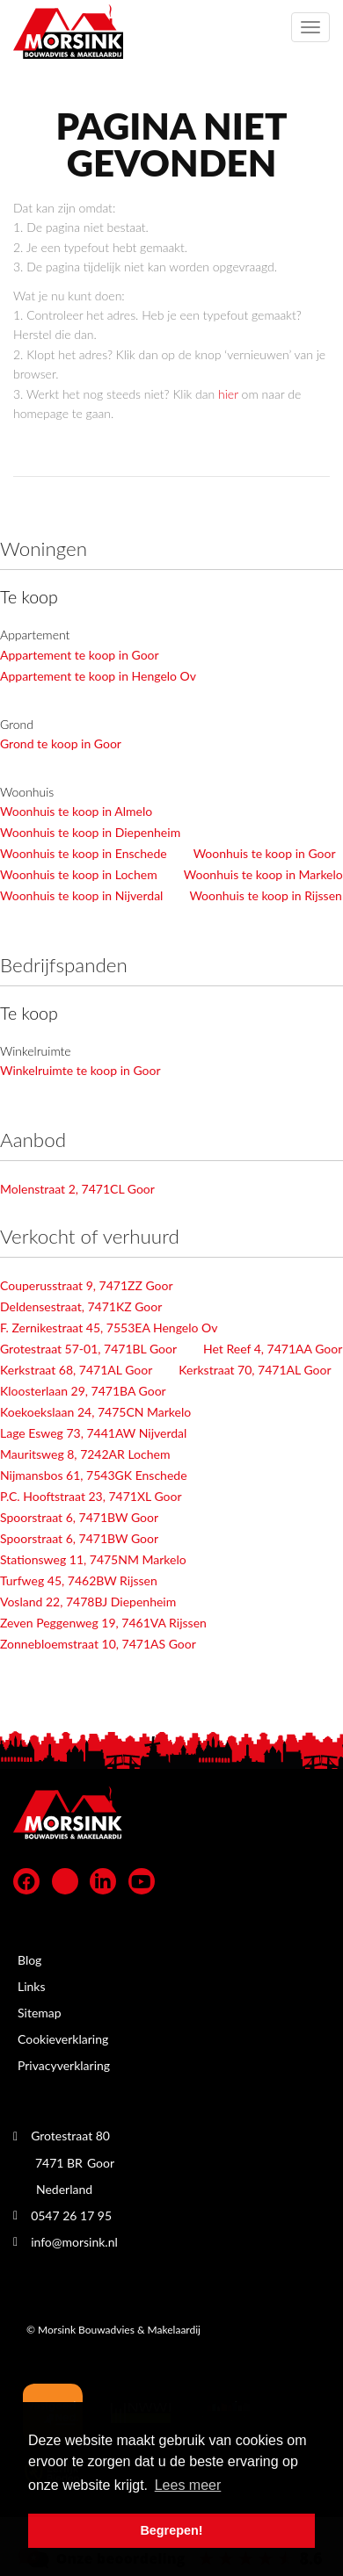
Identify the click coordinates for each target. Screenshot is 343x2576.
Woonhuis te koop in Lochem (78, 874)
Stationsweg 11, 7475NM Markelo (93, 1559)
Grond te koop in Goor (60, 743)
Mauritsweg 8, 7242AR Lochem (85, 1454)
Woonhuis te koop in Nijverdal (81, 895)
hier (228, 393)
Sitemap (40, 2012)
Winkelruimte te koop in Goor (80, 1070)
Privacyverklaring (64, 2065)
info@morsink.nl (74, 2241)
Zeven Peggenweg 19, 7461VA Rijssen (103, 1622)
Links (32, 1986)
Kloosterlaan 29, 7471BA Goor (83, 1390)
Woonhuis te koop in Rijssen (265, 895)
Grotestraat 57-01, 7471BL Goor (88, 1348)
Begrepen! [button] (171, 2530)
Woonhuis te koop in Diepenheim (90, 832)
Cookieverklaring (63, 2038)
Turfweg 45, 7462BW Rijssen (78, 1580)
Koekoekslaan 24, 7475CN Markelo (95, 1411)
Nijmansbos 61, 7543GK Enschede (93, 1475)
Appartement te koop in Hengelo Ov (98, 675)
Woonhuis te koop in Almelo (76, 811)
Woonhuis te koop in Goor (264, 853)
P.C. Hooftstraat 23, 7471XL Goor (91, 1496)
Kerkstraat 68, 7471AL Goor (76, 1369)
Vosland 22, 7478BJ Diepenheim (88, 1601)
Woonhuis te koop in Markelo (263, 874)
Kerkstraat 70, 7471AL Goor (255, 1369)
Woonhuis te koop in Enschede (83, 853)
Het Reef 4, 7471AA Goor (272, 1348)
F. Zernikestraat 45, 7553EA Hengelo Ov (108, 1327)
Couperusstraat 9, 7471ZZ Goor (86, 1285)
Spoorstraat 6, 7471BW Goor (79, 1517)
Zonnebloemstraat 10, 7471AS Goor (98, 1643)
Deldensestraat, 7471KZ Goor (81, 1306)
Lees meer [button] (188, 2485)
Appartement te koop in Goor (79, 654)
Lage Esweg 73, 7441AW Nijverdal (93, 1432)
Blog (29, 1959)
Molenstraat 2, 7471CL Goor (77, 1188)
